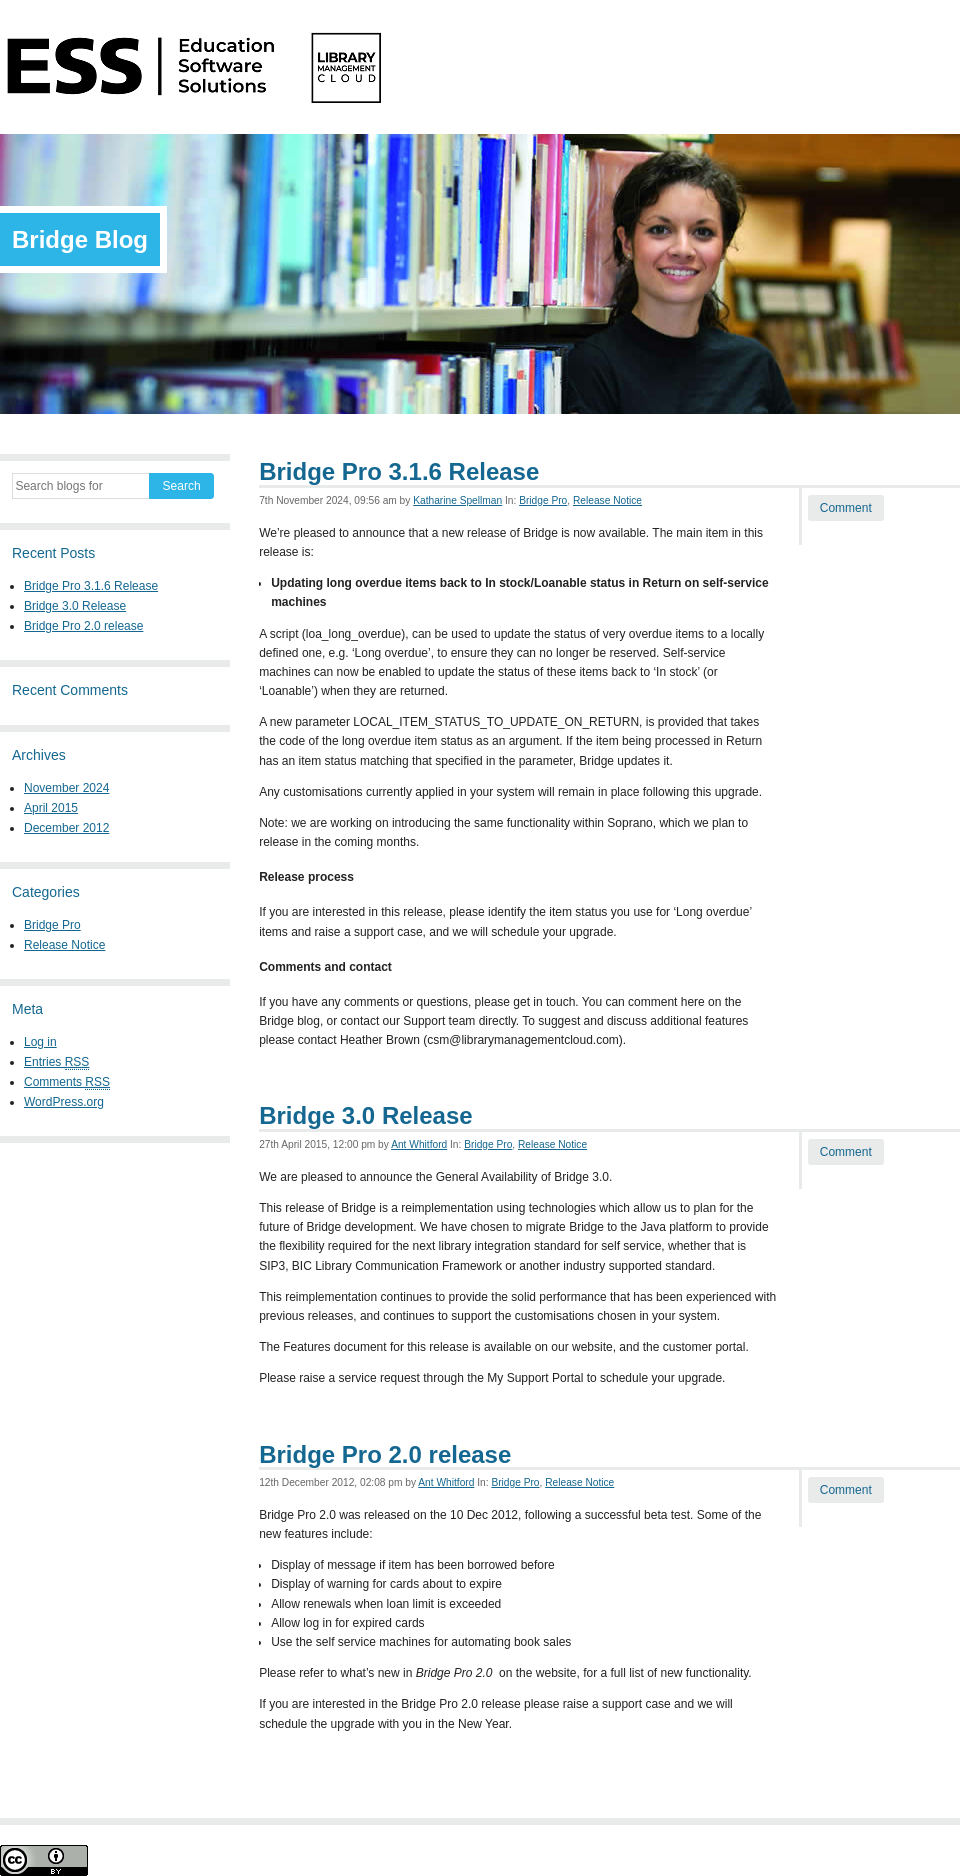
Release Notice (64, 945)
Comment (846, 508)
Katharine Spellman (457, 500)
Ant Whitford (419, 1144)
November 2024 (66, 788)
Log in (40, 1042)
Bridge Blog (80, 239)
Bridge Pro (52, 925)
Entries (56, 1062)
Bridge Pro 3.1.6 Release (91, 586)
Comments (67, 1082)
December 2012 (66, 828)
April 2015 (51, 808)
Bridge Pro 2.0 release (83, 626)
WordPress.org (64, 1102)
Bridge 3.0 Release (75, 606)
